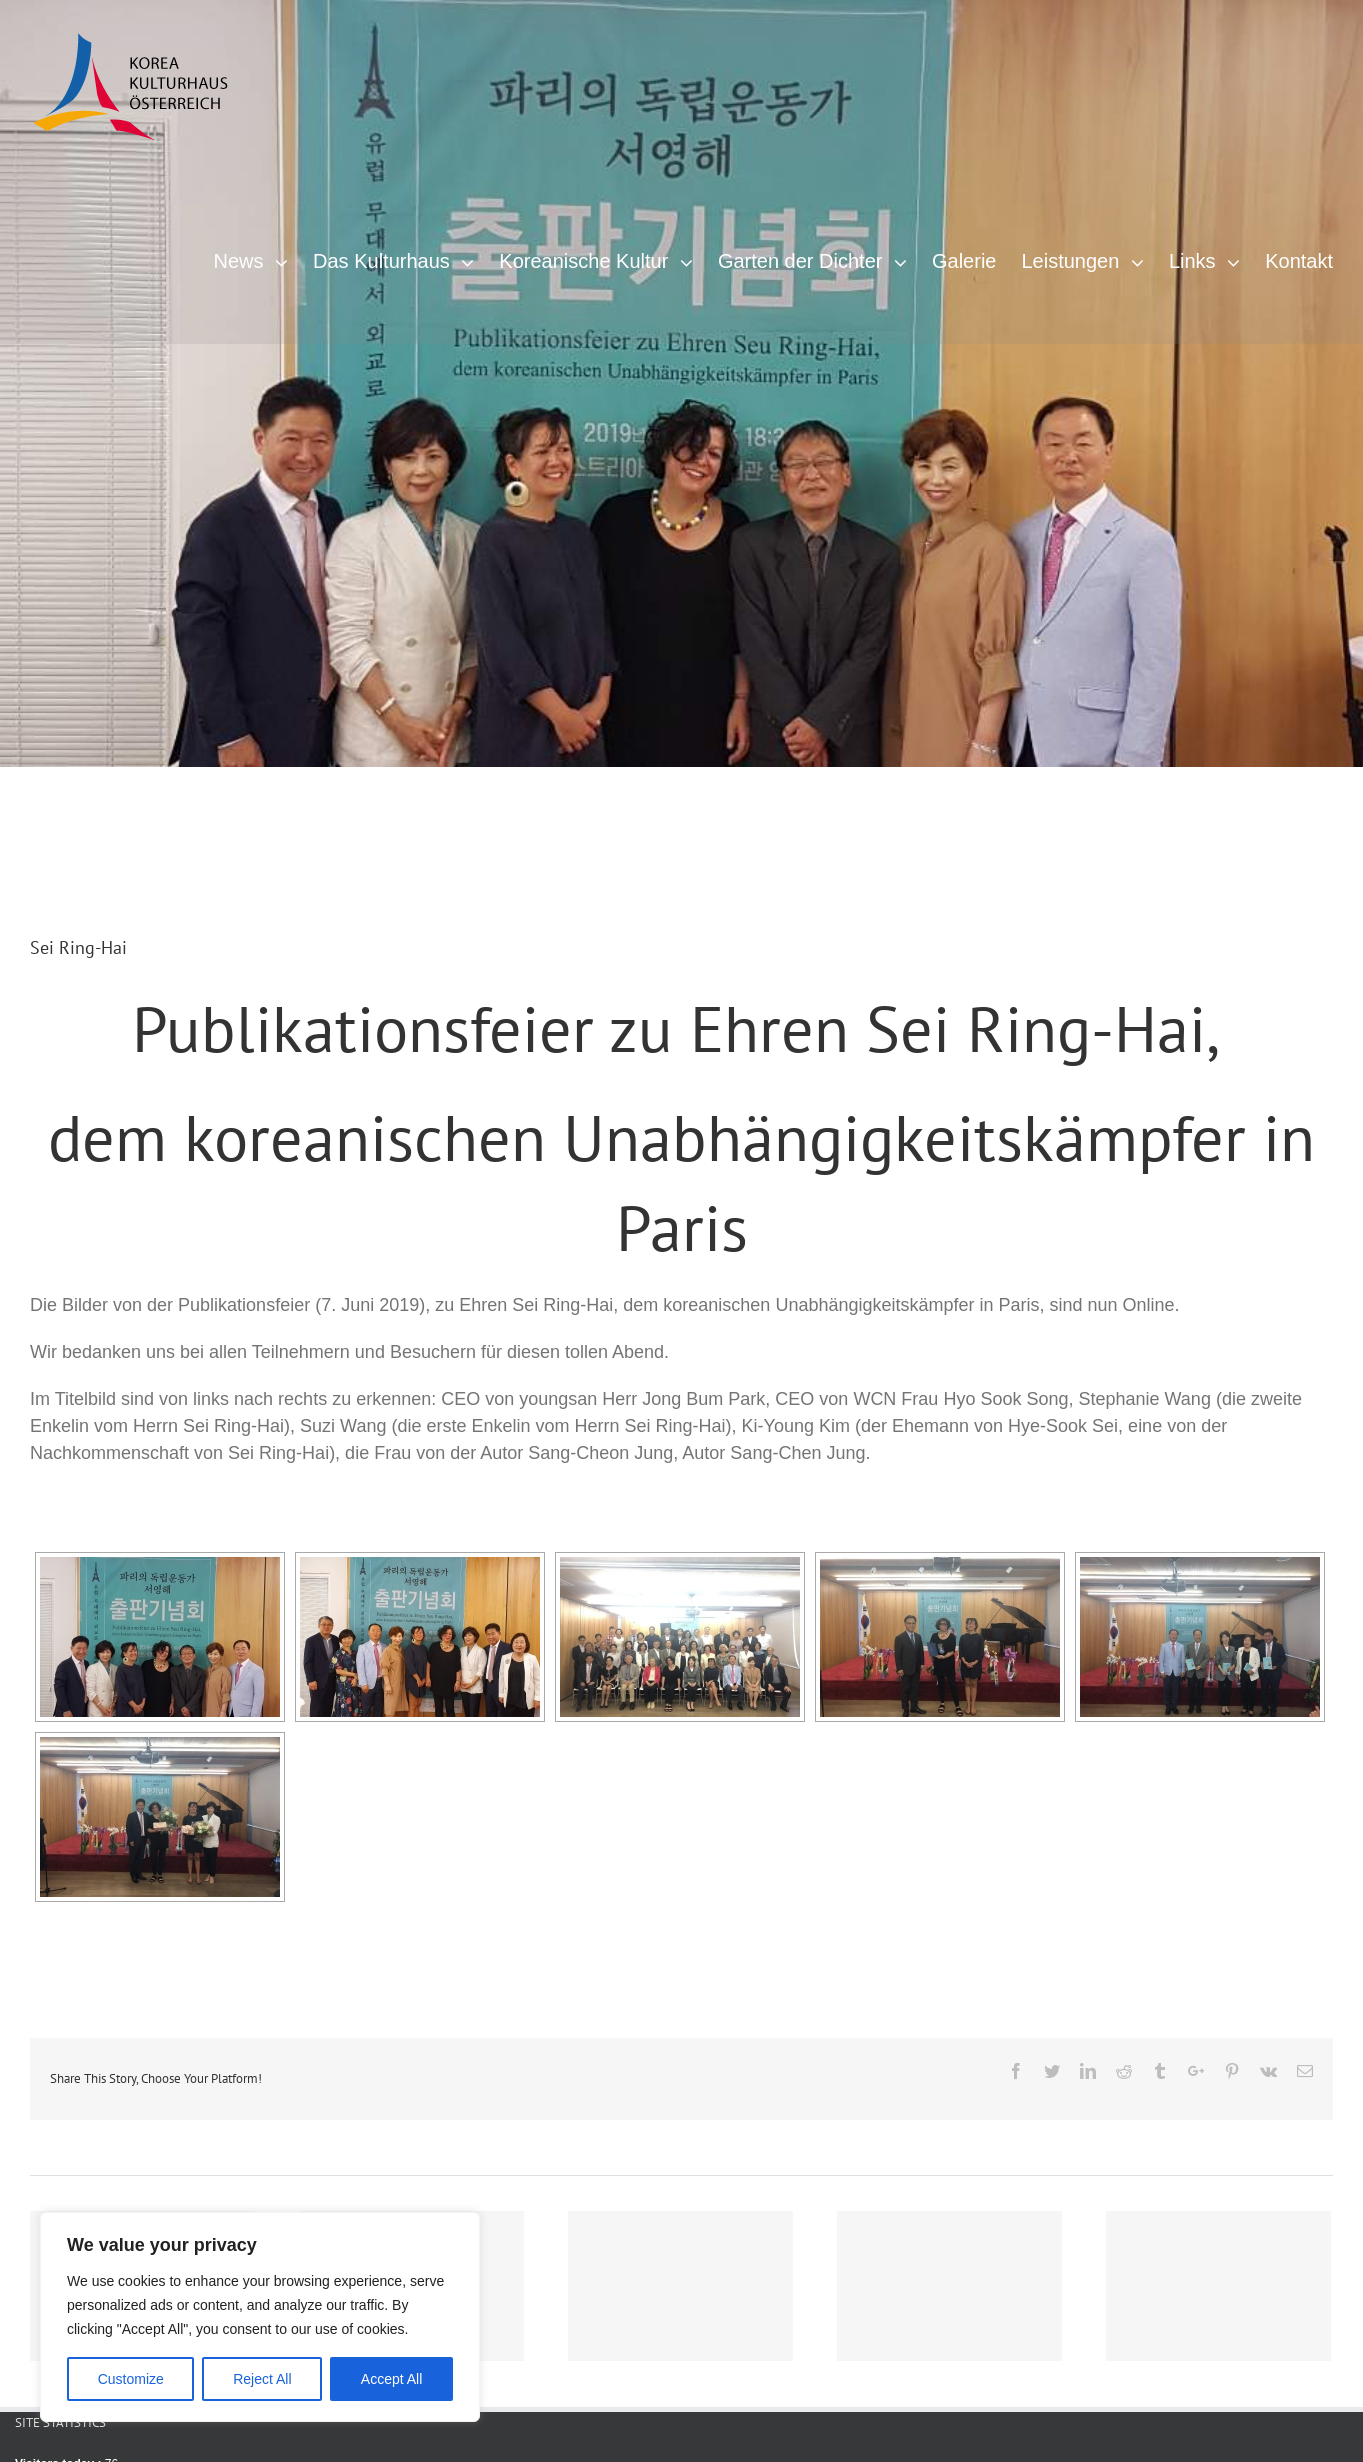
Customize (131, 2379)
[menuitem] (263, 258)
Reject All (262, 2379)
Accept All (391, 2379)
